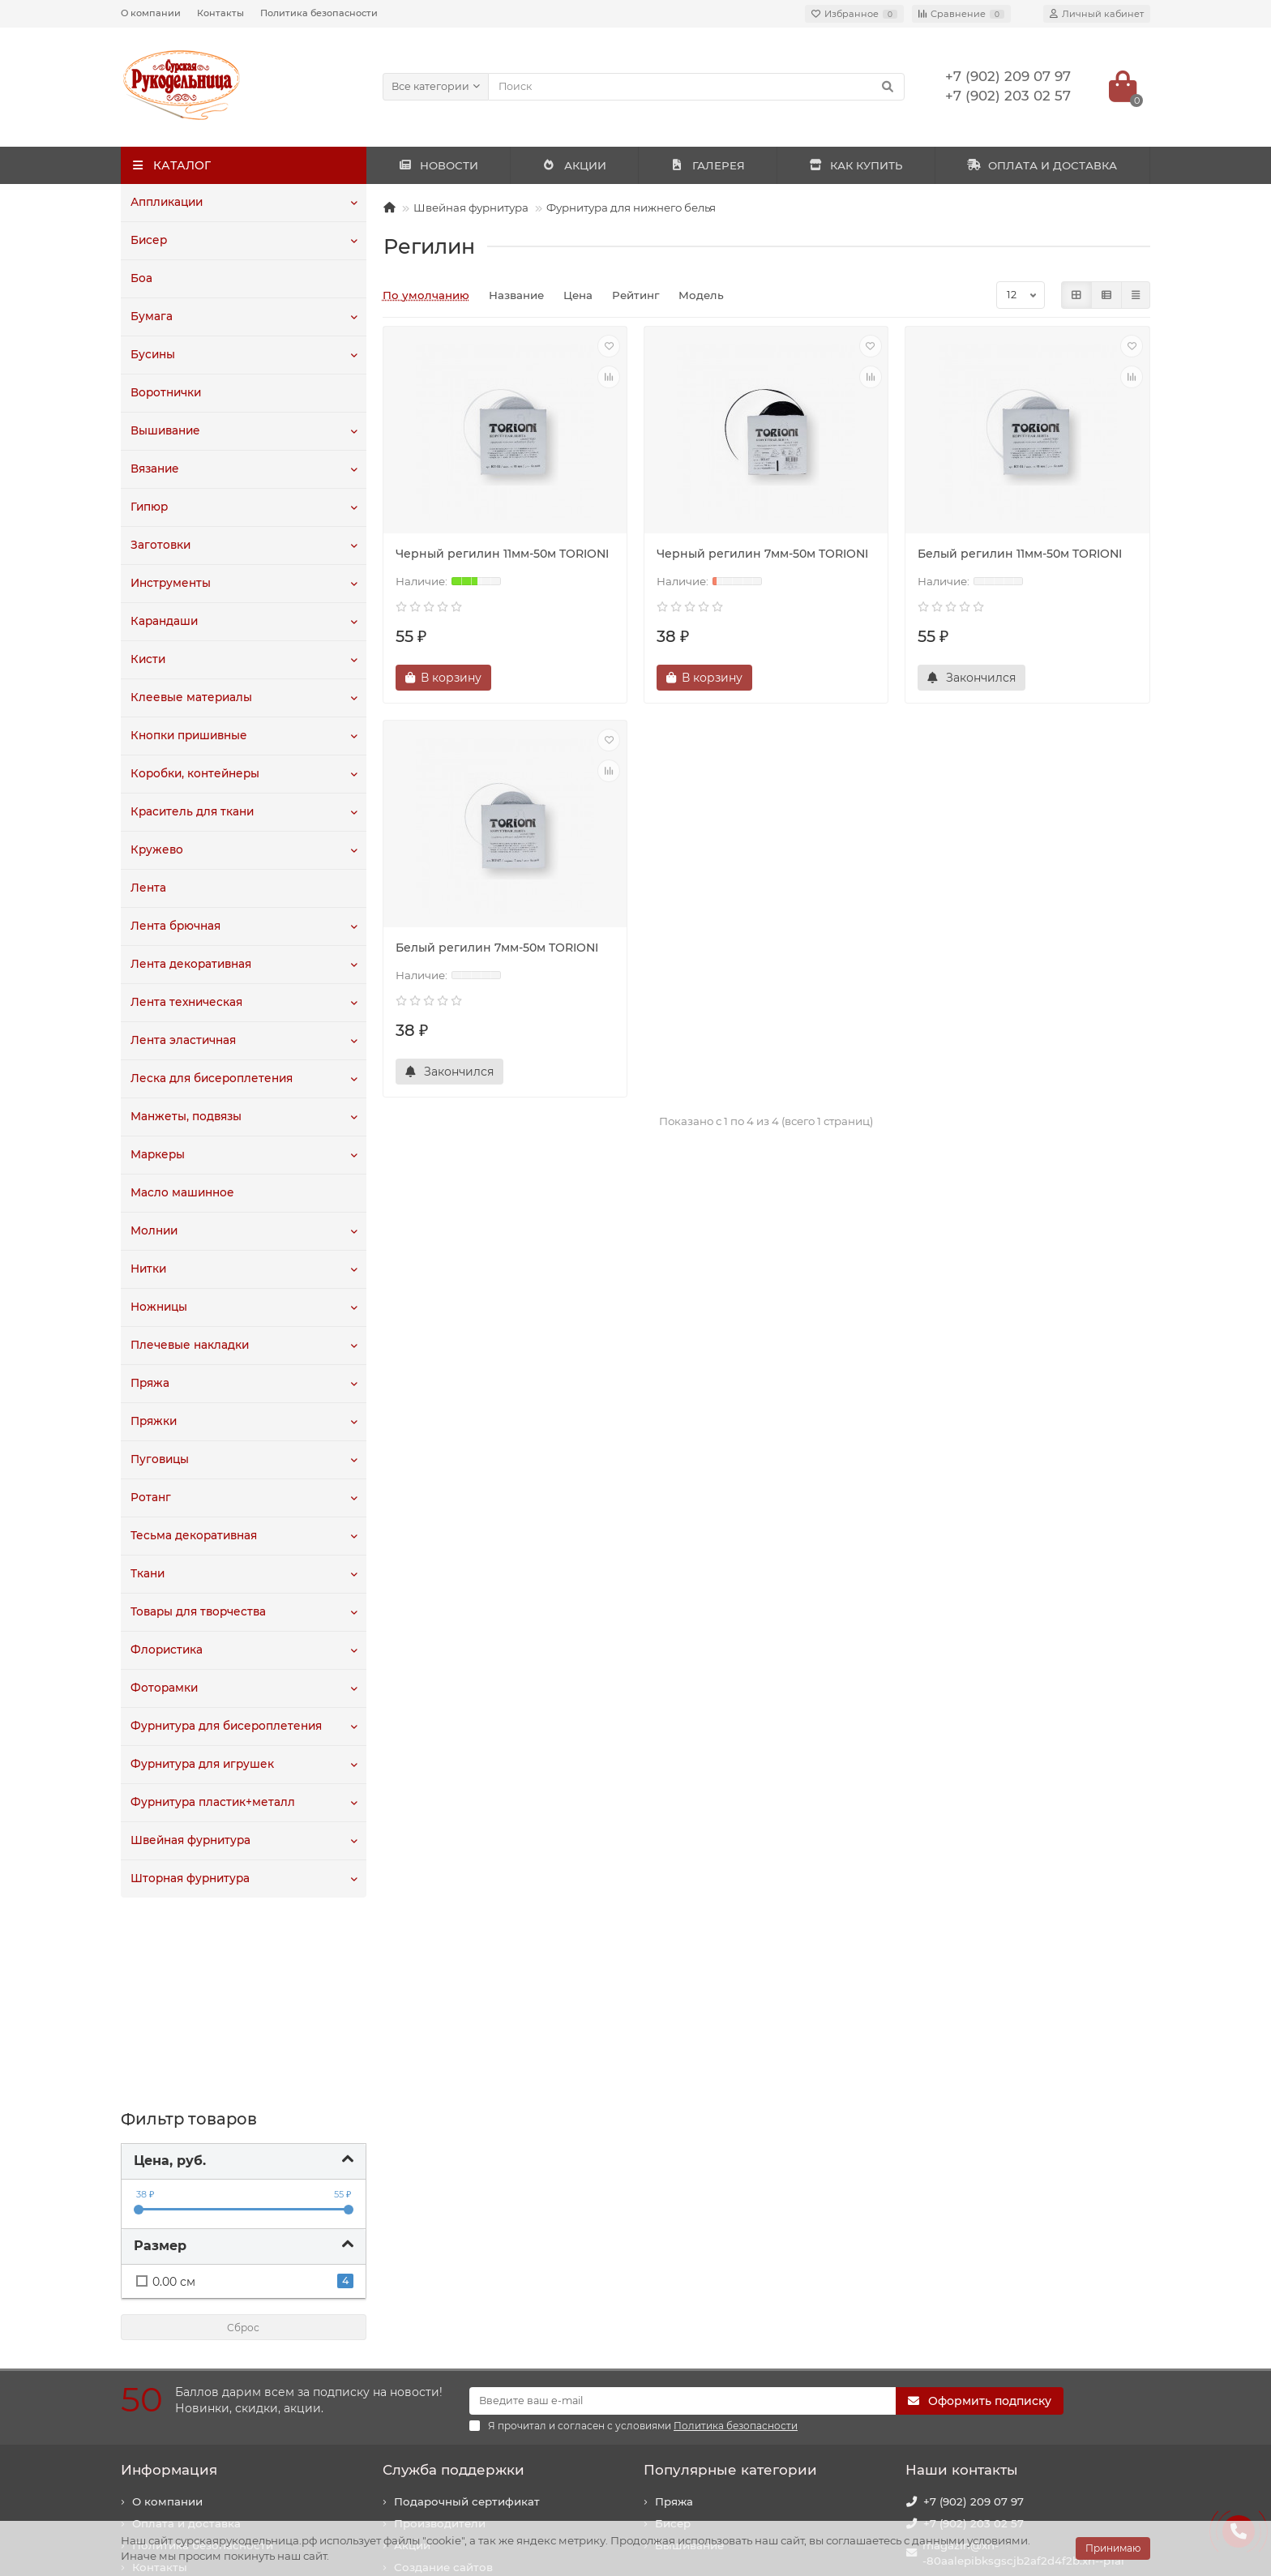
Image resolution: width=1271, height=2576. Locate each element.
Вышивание (165, 431)
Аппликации (167, 202)
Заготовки (160, 545)
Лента (148, 888)
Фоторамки (164, 1688)
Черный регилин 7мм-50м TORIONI (762, 553)
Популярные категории (730, 2279)
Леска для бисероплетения (210, 1078)
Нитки (148, 1269)
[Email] (682, 2210)
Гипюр (149, 507)
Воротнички (166, 393)
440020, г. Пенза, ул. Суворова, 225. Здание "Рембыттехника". (1023, 2442)
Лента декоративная (190, 964)
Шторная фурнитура (190, 1878)
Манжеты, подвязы (185, 1116)
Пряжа (150, 1383)
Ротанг (150, 1497)
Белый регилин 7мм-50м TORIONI (497, 947)
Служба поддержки (453, 2279)
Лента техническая (185, 1002)
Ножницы (158, 1307)
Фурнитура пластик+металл (212, 1802)
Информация (169, 2279)
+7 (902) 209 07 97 (973, 2310)
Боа (141, 278)
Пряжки (153, 1421)
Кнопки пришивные (188, 736)
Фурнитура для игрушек (201, 1764)
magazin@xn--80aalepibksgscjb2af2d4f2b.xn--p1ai (1023, 2362)
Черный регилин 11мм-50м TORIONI (502, 553)
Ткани (148, 1574)
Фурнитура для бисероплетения (225, 1726)
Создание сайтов (443, 2376)
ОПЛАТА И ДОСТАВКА (1042, 165)
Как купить (163, 2398)
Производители (440, 2332)
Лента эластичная (183, 1040)
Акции (412, 2354)
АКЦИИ (574, 165)
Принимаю (1112, 2548)
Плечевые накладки (188, 1345)
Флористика (166, 1650)
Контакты (220, 13)
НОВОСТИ (438, 165)
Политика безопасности (319, 13)
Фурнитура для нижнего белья (631, 207)
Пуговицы (159, 1459)
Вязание (154, 469)
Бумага (151, 316)
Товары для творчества (198, 1612)
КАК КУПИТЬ (856, 165)
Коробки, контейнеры (194, 774)
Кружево (156, 850)
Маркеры (157, 1155)
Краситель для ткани (191, 812)
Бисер (148, 240)
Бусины (153, 355)
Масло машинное (182, 1193)
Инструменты (170, 583)
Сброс (243, 2137)
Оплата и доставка (186, 2332)
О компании (151, 13)
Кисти (148, 659)
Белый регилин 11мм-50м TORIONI (1020, 553)
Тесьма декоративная (193, 1536)
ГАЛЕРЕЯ (707, 165)
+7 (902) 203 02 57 (973, 2332)
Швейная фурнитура (190, 1840)
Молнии (154, 1231)
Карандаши (164, 621)
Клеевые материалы (189, 697)
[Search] (696, 87)
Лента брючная (175, 926)
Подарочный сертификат (467, 2310)
